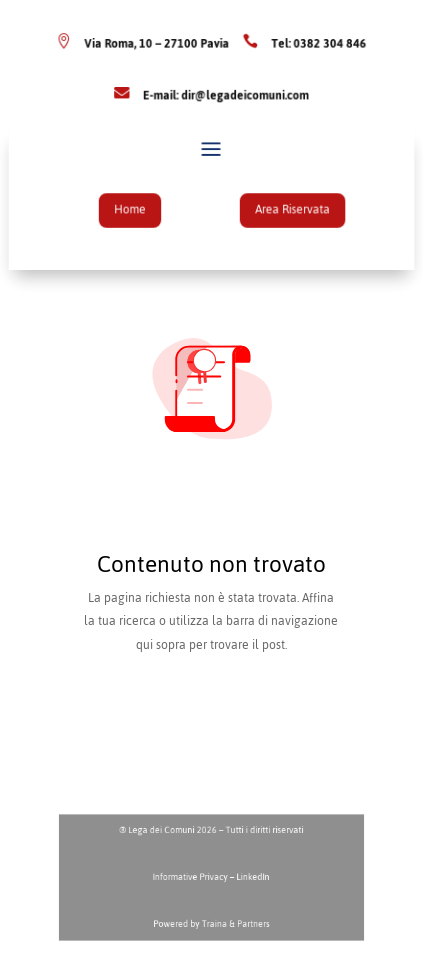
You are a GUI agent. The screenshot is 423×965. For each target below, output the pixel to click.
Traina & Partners (231, 916)
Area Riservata (285, 208)
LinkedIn (247, 877)
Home (137, 208)
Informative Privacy (194, 877)
